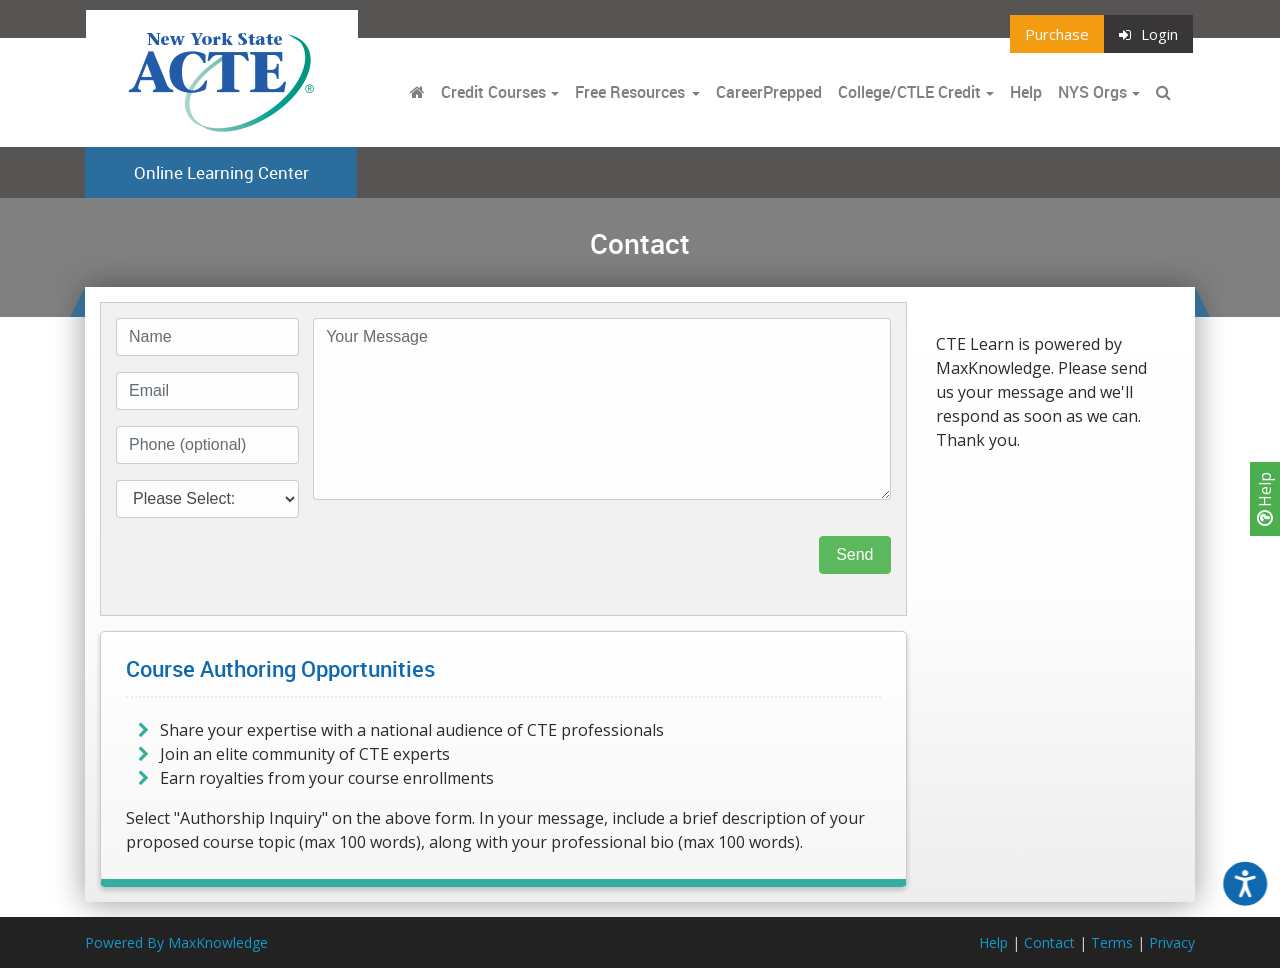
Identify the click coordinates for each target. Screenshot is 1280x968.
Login (1148, 34)
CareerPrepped (769, 92)
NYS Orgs (1092, 92)
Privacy (1172, 942)
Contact (1049, 942)
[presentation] (465, 555)
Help (1265, 499)
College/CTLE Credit (909, 92)
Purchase (1057, 34)
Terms (1112, 942)
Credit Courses (493, 92)
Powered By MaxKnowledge (176, 942)
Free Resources (630, 92)
